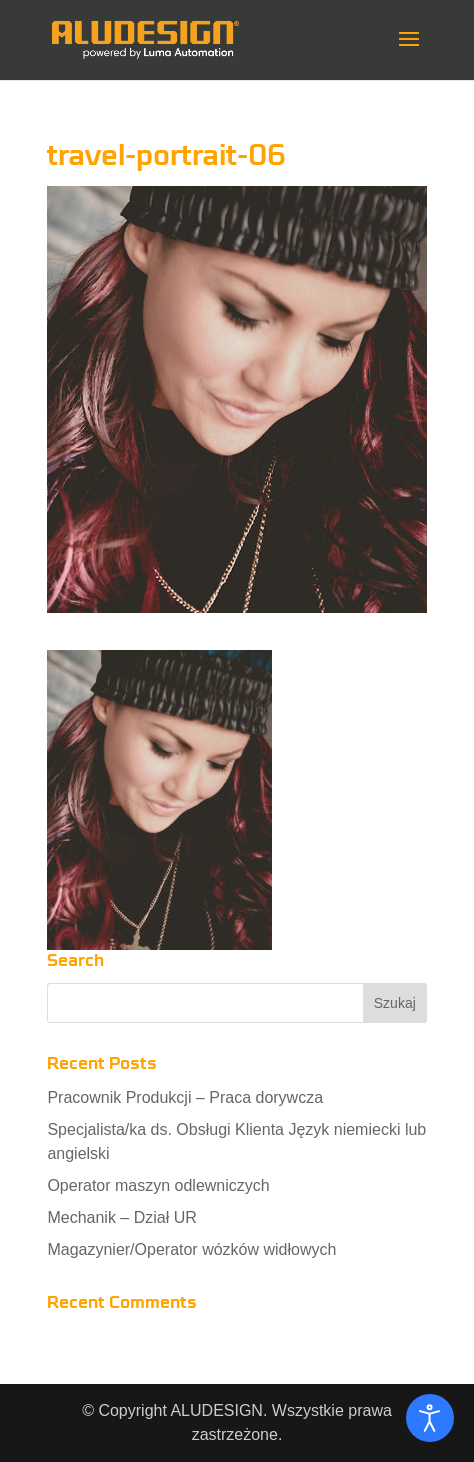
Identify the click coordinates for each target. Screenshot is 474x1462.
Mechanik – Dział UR (121, 1217)
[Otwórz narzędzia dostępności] (430, 1418)
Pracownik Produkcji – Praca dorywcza (185, 1097)
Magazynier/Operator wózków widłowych (191, 1249)
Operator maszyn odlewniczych (158, 1185)
